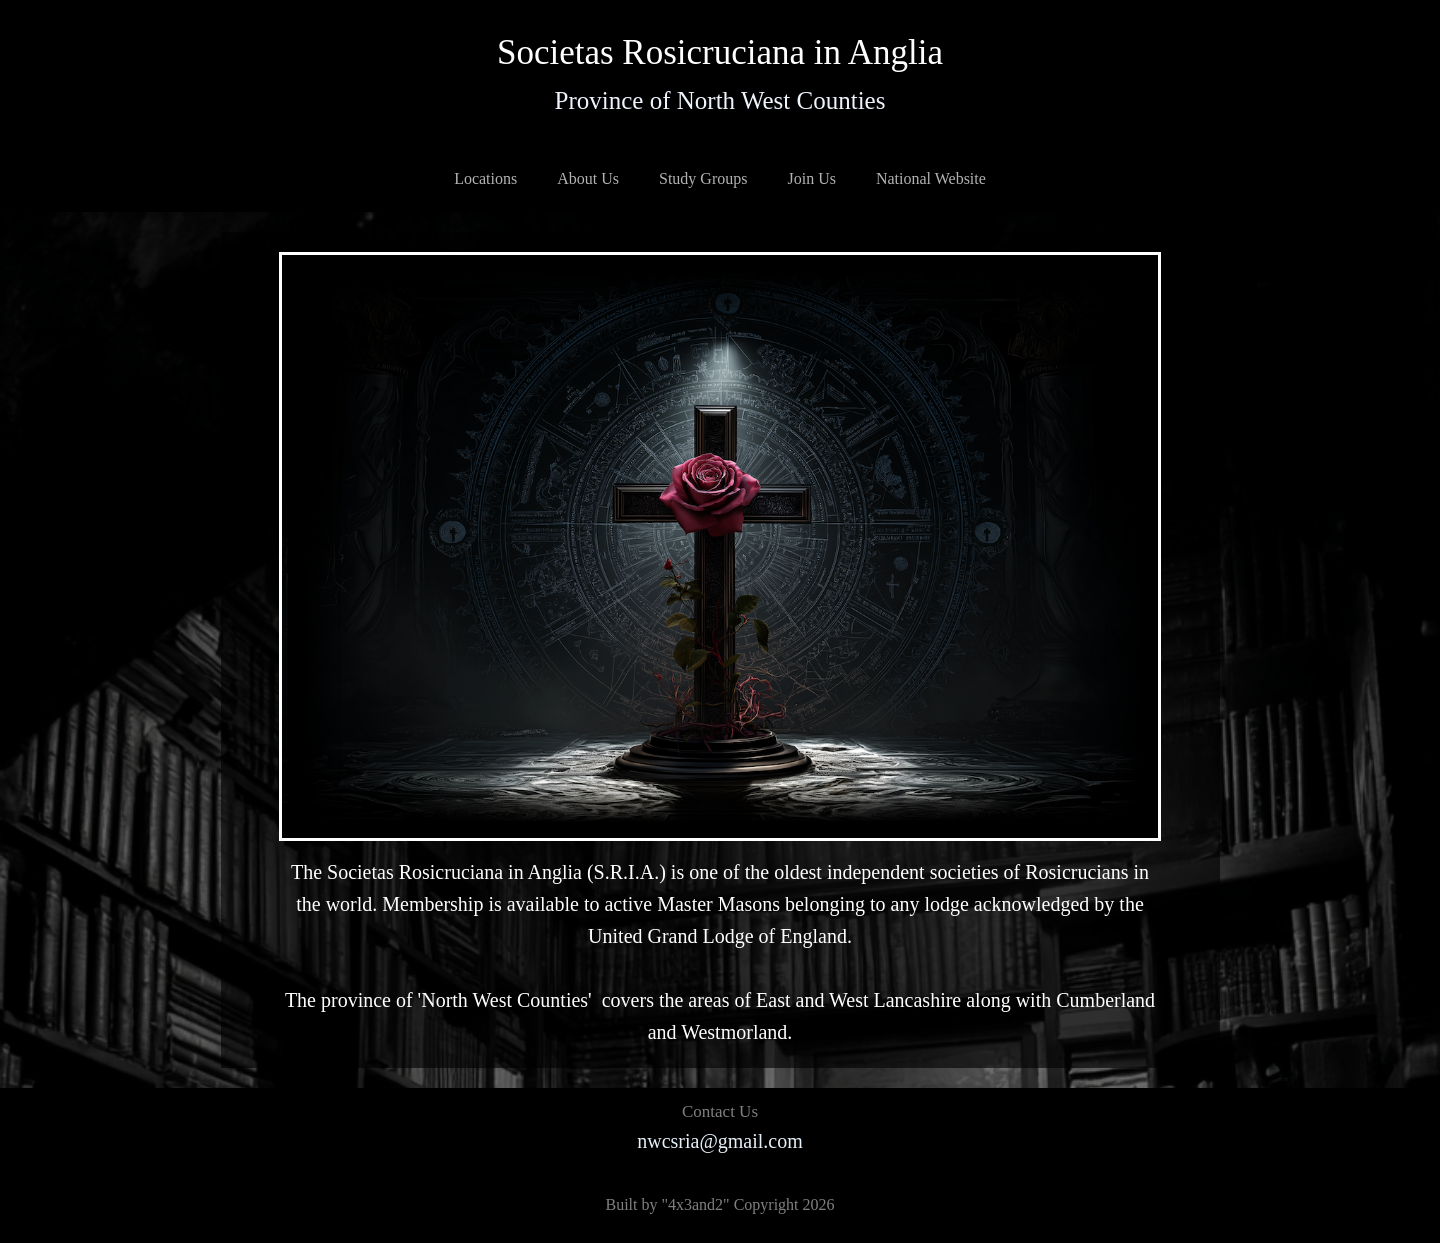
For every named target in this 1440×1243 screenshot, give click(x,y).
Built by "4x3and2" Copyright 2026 (719, 1204)
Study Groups (703, 178)
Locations (485, 178)
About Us (588, 178)
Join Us (811, 178)
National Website (931, 178)
